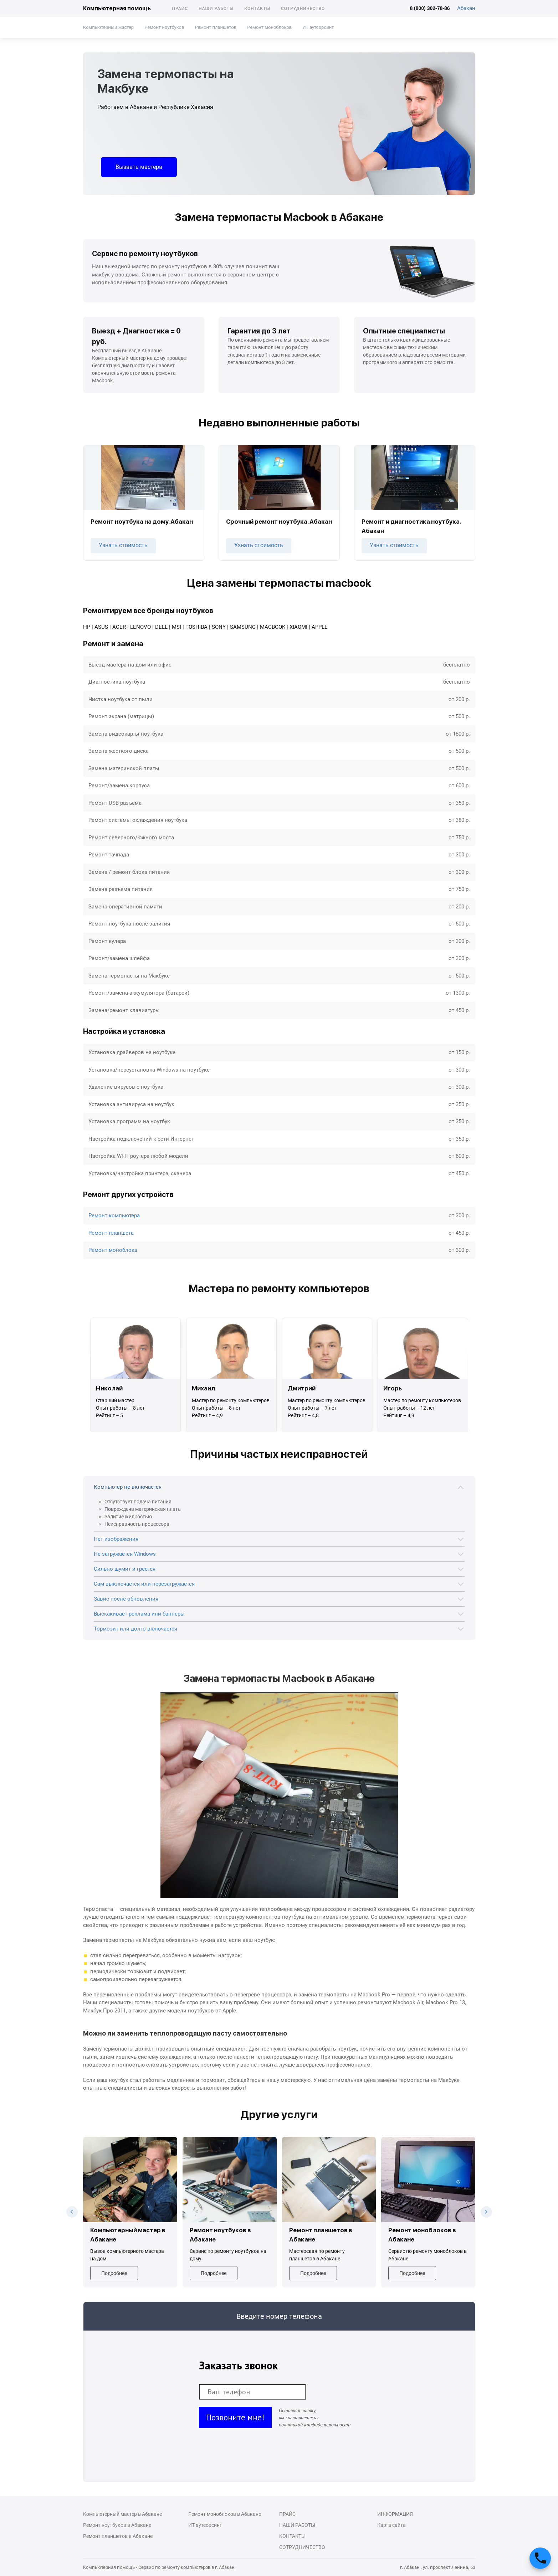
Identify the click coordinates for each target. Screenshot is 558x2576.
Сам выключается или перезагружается (144, 1584)
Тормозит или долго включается (135, 1629)
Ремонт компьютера (114, 1215)
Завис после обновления (126, 1599)
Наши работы (216, 8)
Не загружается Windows (125, 1554)
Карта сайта (391, 2525)
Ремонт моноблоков (269, 27)
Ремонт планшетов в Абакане (118, 2536)
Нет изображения (116, 1539)
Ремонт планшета (111, 1233)
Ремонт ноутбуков (164, 27)
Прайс (180, 8)
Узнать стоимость (123, 545)
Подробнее (114, 2273)
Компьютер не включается (128, 1487)
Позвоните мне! (235, 2417)
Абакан (466, 8)
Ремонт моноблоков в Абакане (224, 2514)
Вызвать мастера (139, 167)
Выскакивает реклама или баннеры (139, 1614)
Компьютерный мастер (108, 27)
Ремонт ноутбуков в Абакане (117, 2525)
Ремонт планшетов (215, 27)
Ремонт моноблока (112, 1250)
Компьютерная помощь (117, 8)
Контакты (257, 8)
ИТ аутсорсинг (317, 27)
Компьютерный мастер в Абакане (122, 2514)
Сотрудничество (303, 8)
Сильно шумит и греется (124, 1569)
